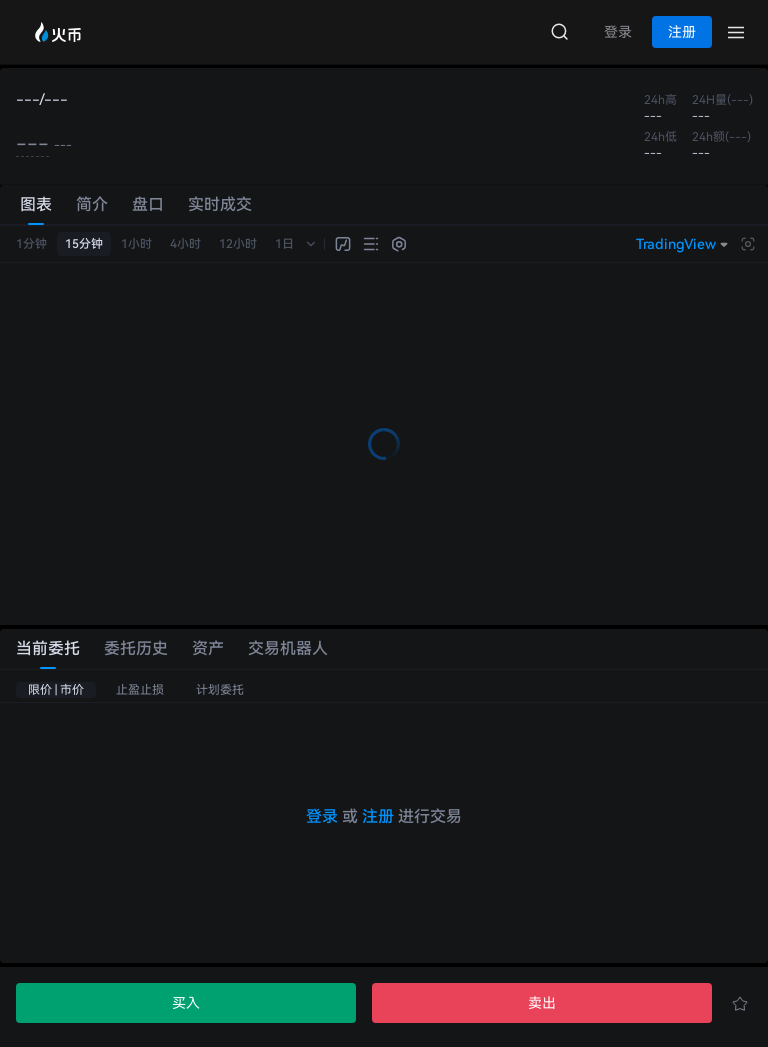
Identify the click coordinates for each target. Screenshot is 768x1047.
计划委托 (220, 690)
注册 (378, 816)
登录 (322, 816)
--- (32, 144)
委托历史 (136, 648)
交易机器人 (288, 648)
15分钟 (84, 244)
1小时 (136, 244)
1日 (284, 244)
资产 (208, 648)
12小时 (238, 244)
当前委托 (48, 648)
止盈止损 (140, 690)
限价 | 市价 (56, 690)
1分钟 (31, 244)
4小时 (185, 244)
